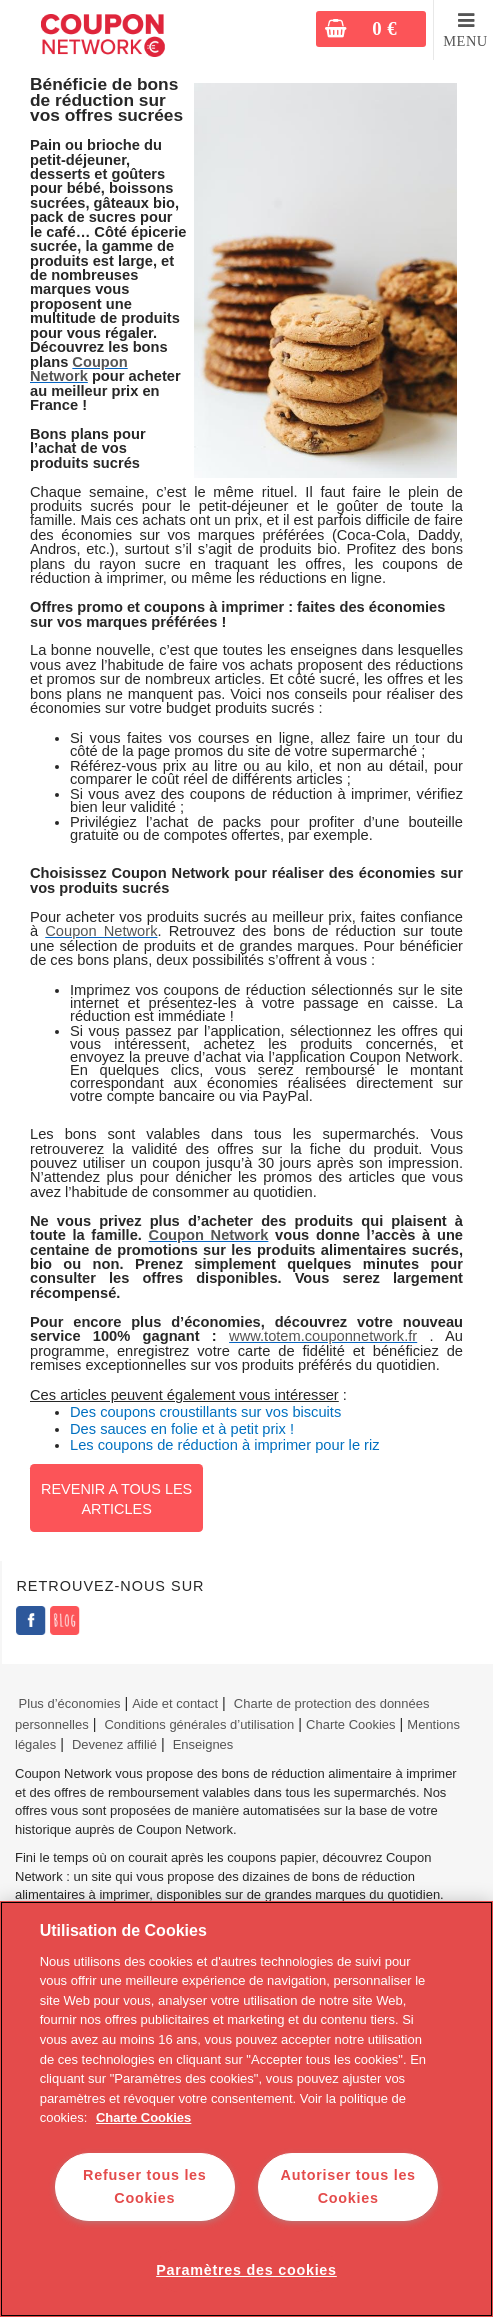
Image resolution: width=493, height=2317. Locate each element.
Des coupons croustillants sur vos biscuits (205, 1412)
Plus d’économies (67, 1703)
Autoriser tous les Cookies (348, 2186)
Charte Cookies (351, 1724)
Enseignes (203, 1744)
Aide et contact (175, 1703)
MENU (465, 41)
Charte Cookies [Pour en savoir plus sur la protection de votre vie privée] (143, 2117)
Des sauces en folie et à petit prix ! (182, 1429)
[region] (246, 2109)
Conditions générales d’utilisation (199, 1724)
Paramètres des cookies (246, 2270)
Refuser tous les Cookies (144, 2186)
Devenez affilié (114, 1744)
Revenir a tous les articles (116, 1499)
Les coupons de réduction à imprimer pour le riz (225, 1445)
